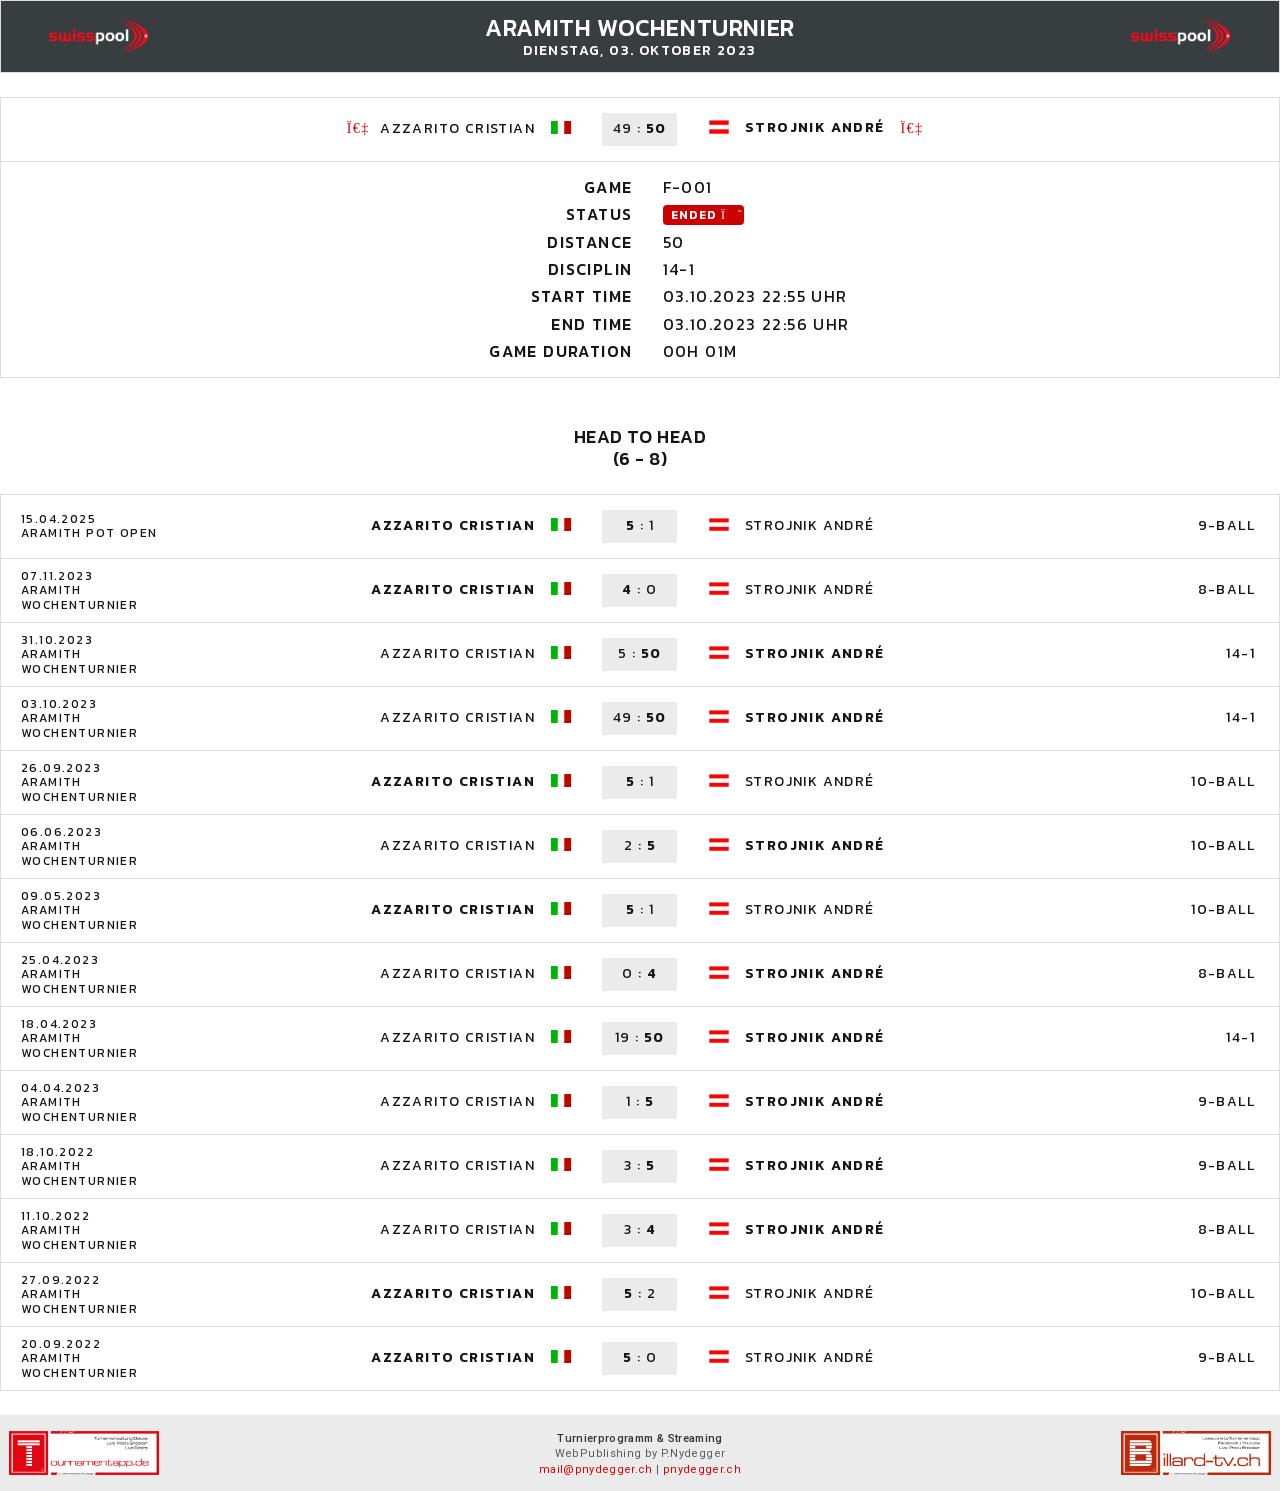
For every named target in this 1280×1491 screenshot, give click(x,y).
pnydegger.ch (702, 1469)
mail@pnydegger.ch (596, 1469)
